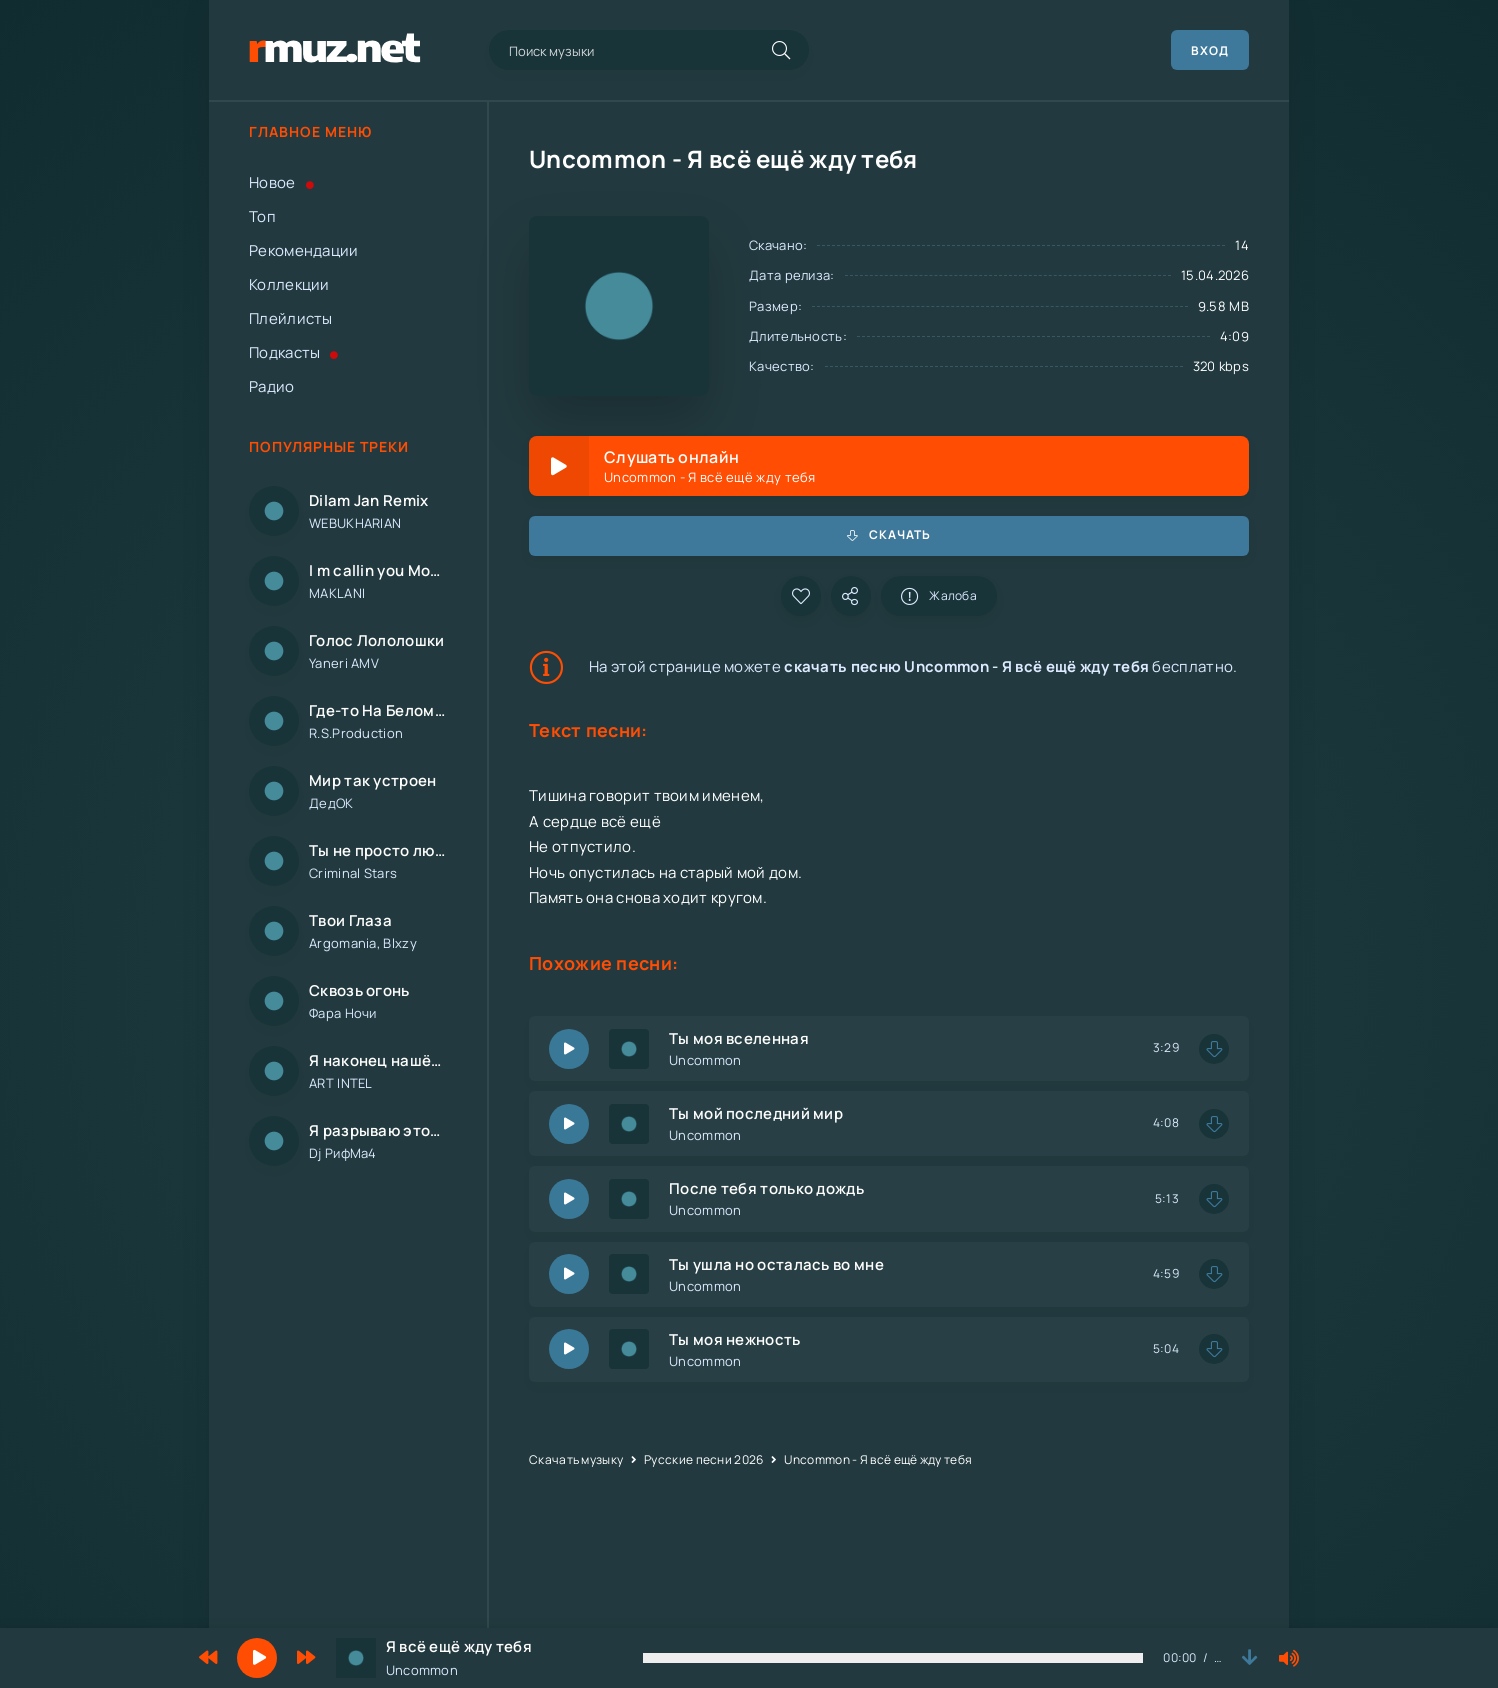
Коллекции (289, 284)
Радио (272, 386)
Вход (1210, 50)
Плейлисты (291, 318)
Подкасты (294, 352)
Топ (262, 216)
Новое (281, 182)
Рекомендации (304, 250)
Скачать (889, 534)
